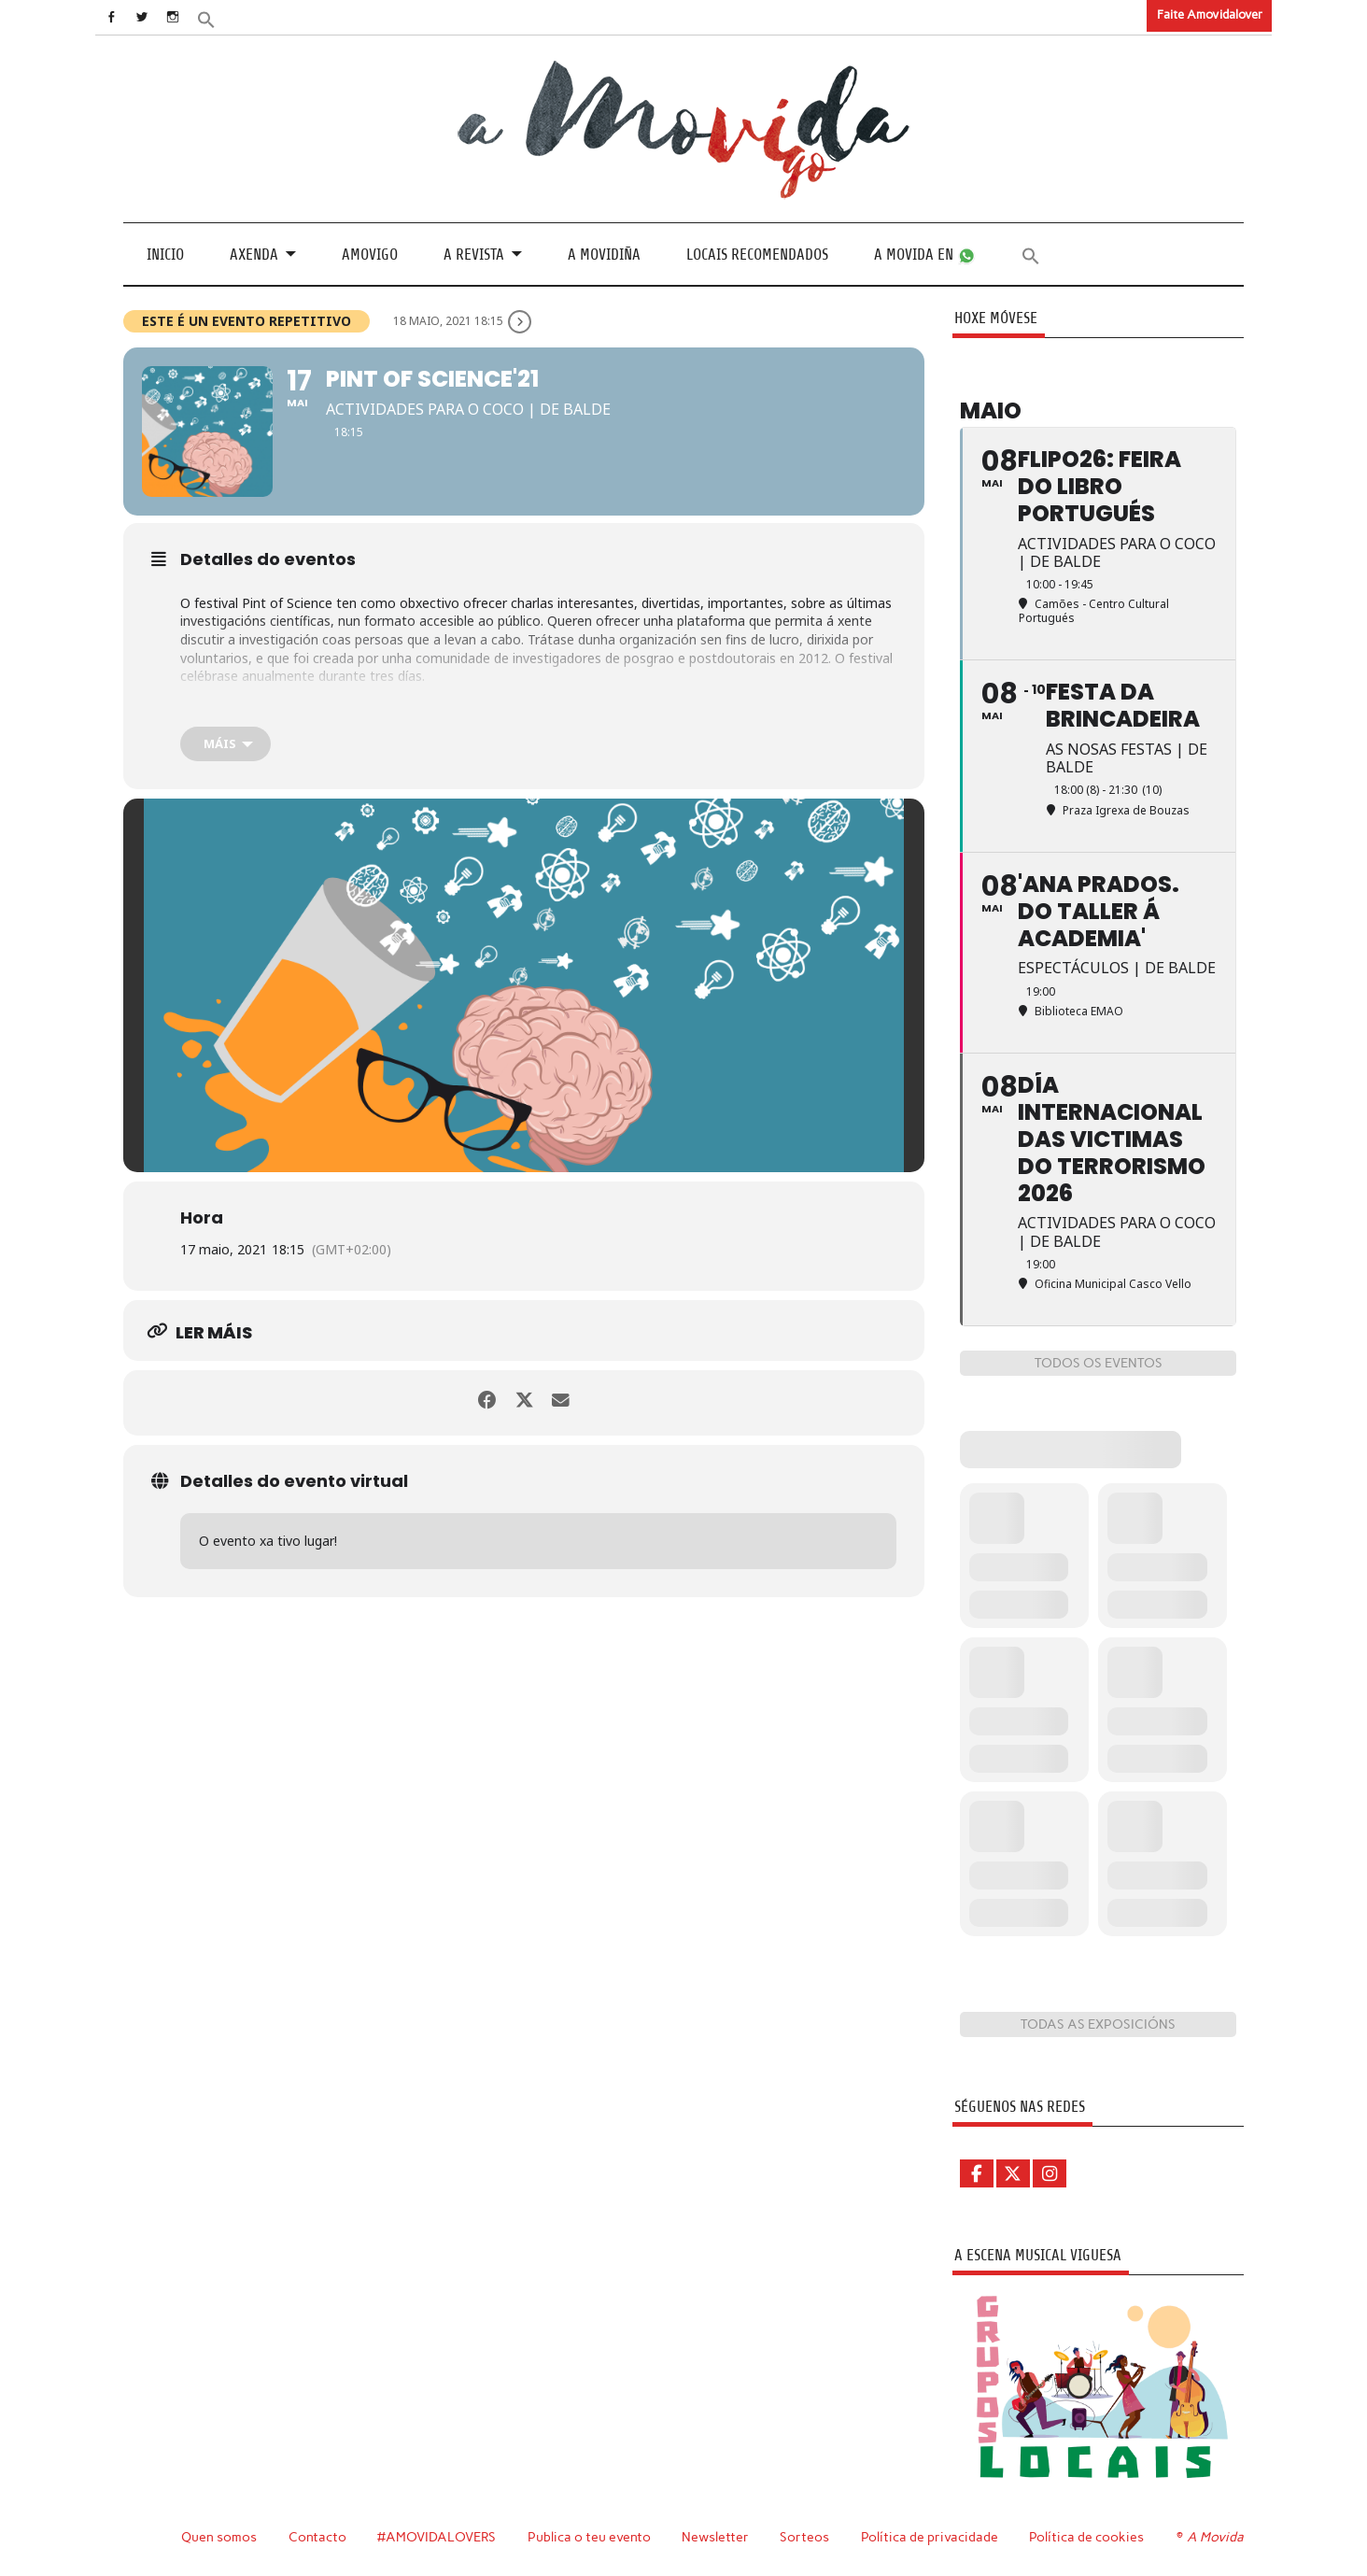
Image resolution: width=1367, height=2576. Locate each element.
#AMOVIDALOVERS (438, 2536)
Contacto (318, 2536)
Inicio (165, 253)
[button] (223, 18)
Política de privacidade (932, 2536)
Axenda (254, 253)
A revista (474, 253)
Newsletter (718, 2536)
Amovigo (370, 253)
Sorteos (807, 2536)
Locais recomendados (757, 253)
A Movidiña (604, 253)
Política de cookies (1089, 2536)
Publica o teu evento (591, 2536)
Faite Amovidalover (1209, 14)
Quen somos (219, 2536)
